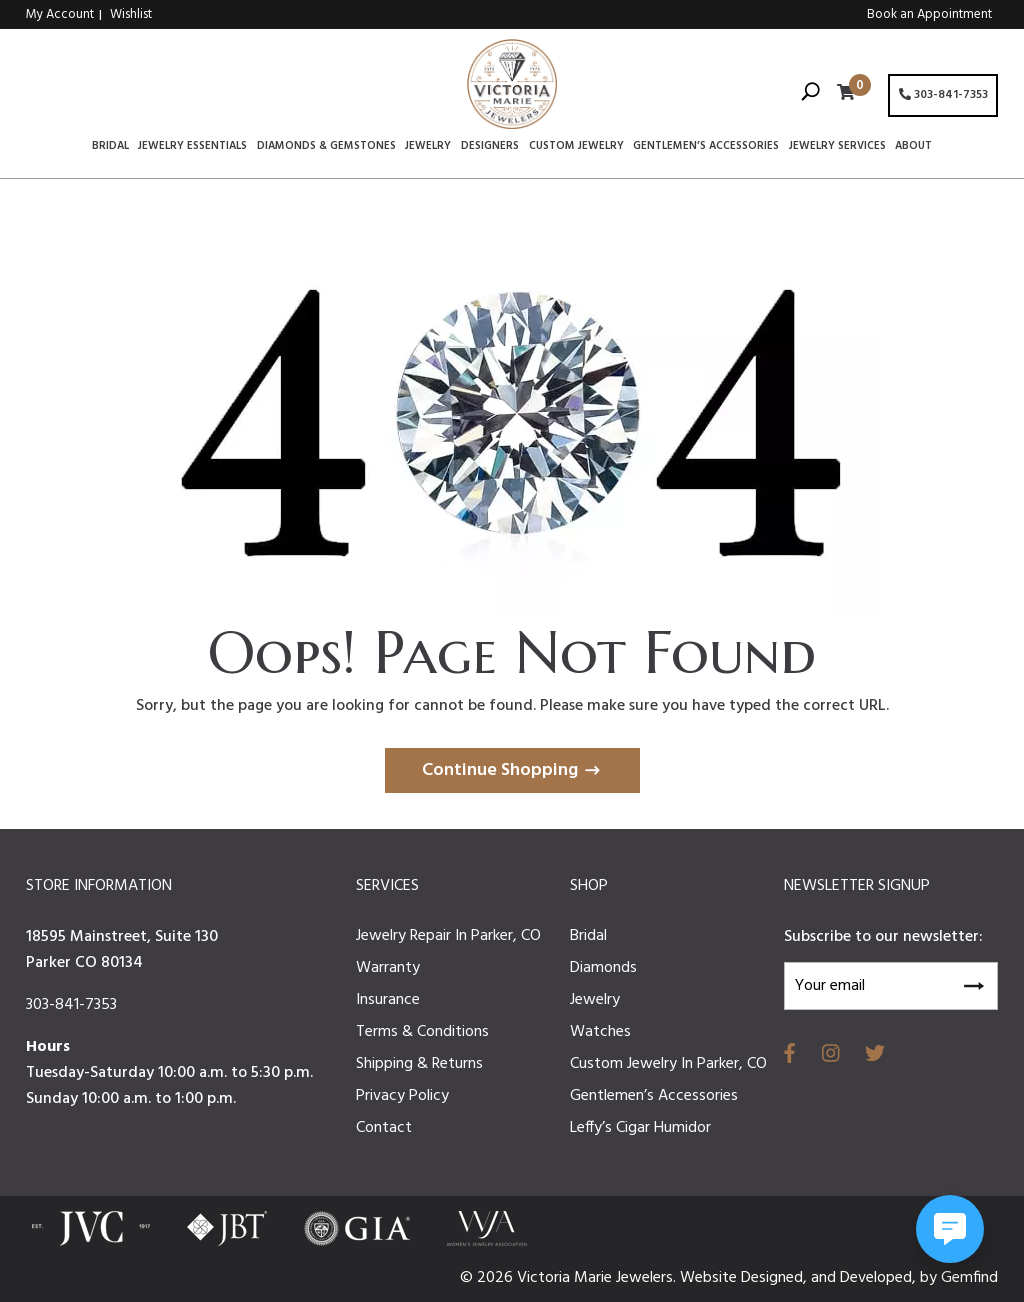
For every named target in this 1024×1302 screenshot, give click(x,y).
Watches (600, 1032)
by (930, 1278)
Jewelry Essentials (192, 147)
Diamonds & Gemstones (326, 147)
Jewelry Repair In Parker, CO (448, 936)
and (825, 1278)
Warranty (388, 968)
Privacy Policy (402, 1096)
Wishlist (131, 14)
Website (710, 1278)
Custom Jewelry (576, 147)
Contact (384, 1128)
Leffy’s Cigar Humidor (640, 1128)
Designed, (776, 1278)
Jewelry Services (837, 147)
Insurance (388, 1000)
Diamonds (603, 968)
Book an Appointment (929, 14)
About (913, 147)
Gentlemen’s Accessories (706, 147)
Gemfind (969, 1278)
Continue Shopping (500, 770)
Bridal (110, 147)
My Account (60, 14)
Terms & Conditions (422, 1032)
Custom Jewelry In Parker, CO (668, 1064)
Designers (490, 147)
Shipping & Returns (419, 1064)
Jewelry (428, 147)
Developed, (880, 1278)
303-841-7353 (943, 95)
